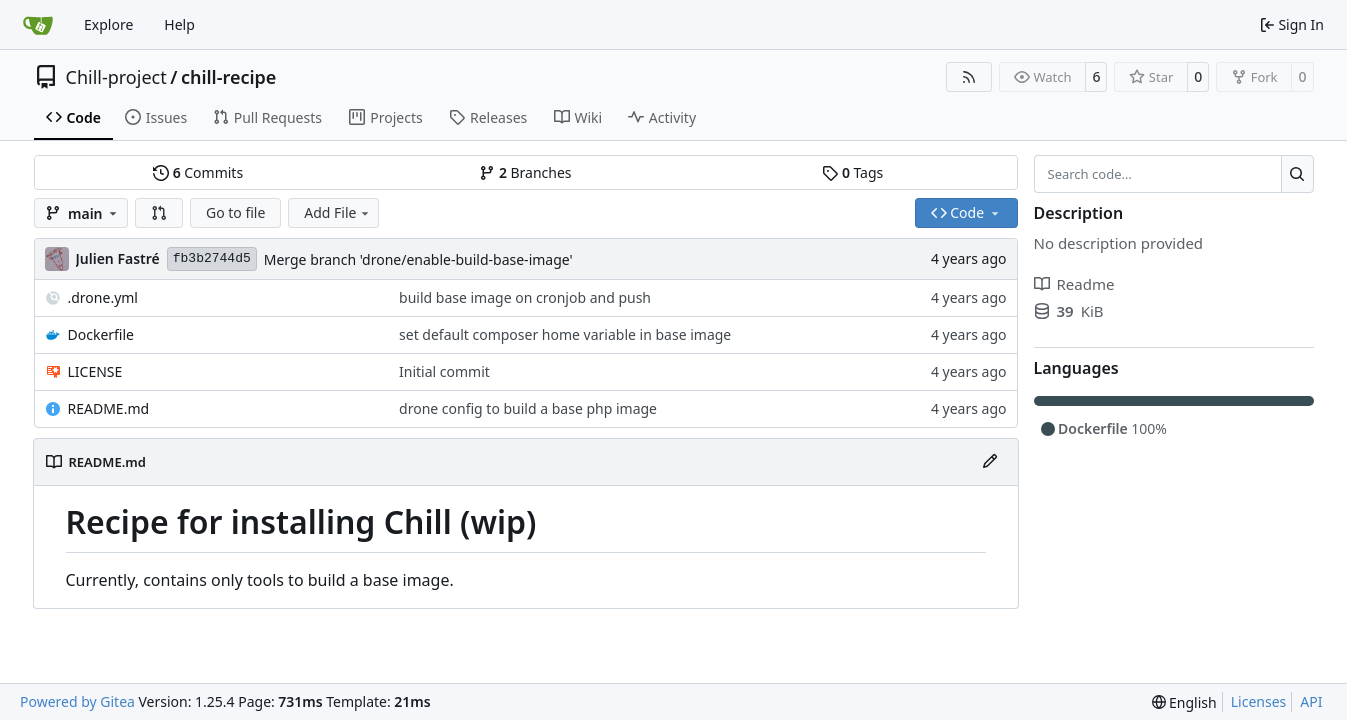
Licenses (1259, 701)
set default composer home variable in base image (565, 334)
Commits (198, 172)
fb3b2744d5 (212, 258)
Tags (852, 172)
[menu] (1184, 702)
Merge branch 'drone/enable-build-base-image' (418, 259)
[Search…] (1297, 174)
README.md (109, 408)
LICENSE (95, 371)
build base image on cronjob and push (525, 297)
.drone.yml (103, 297)
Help (179, 24)
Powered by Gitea (77, 701)
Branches (525, 172)
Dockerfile (101, 334)
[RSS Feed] (969, 77)
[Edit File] (990, 462)
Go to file (235, 212)
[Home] (38, 25)
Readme (1074, 284)
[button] (159, 213)
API (1311, 701)
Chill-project (116, 77)
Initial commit (444, 371)
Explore (108, 24)
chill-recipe (228, 77)
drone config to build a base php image (528, 408)
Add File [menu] (338, 212)
